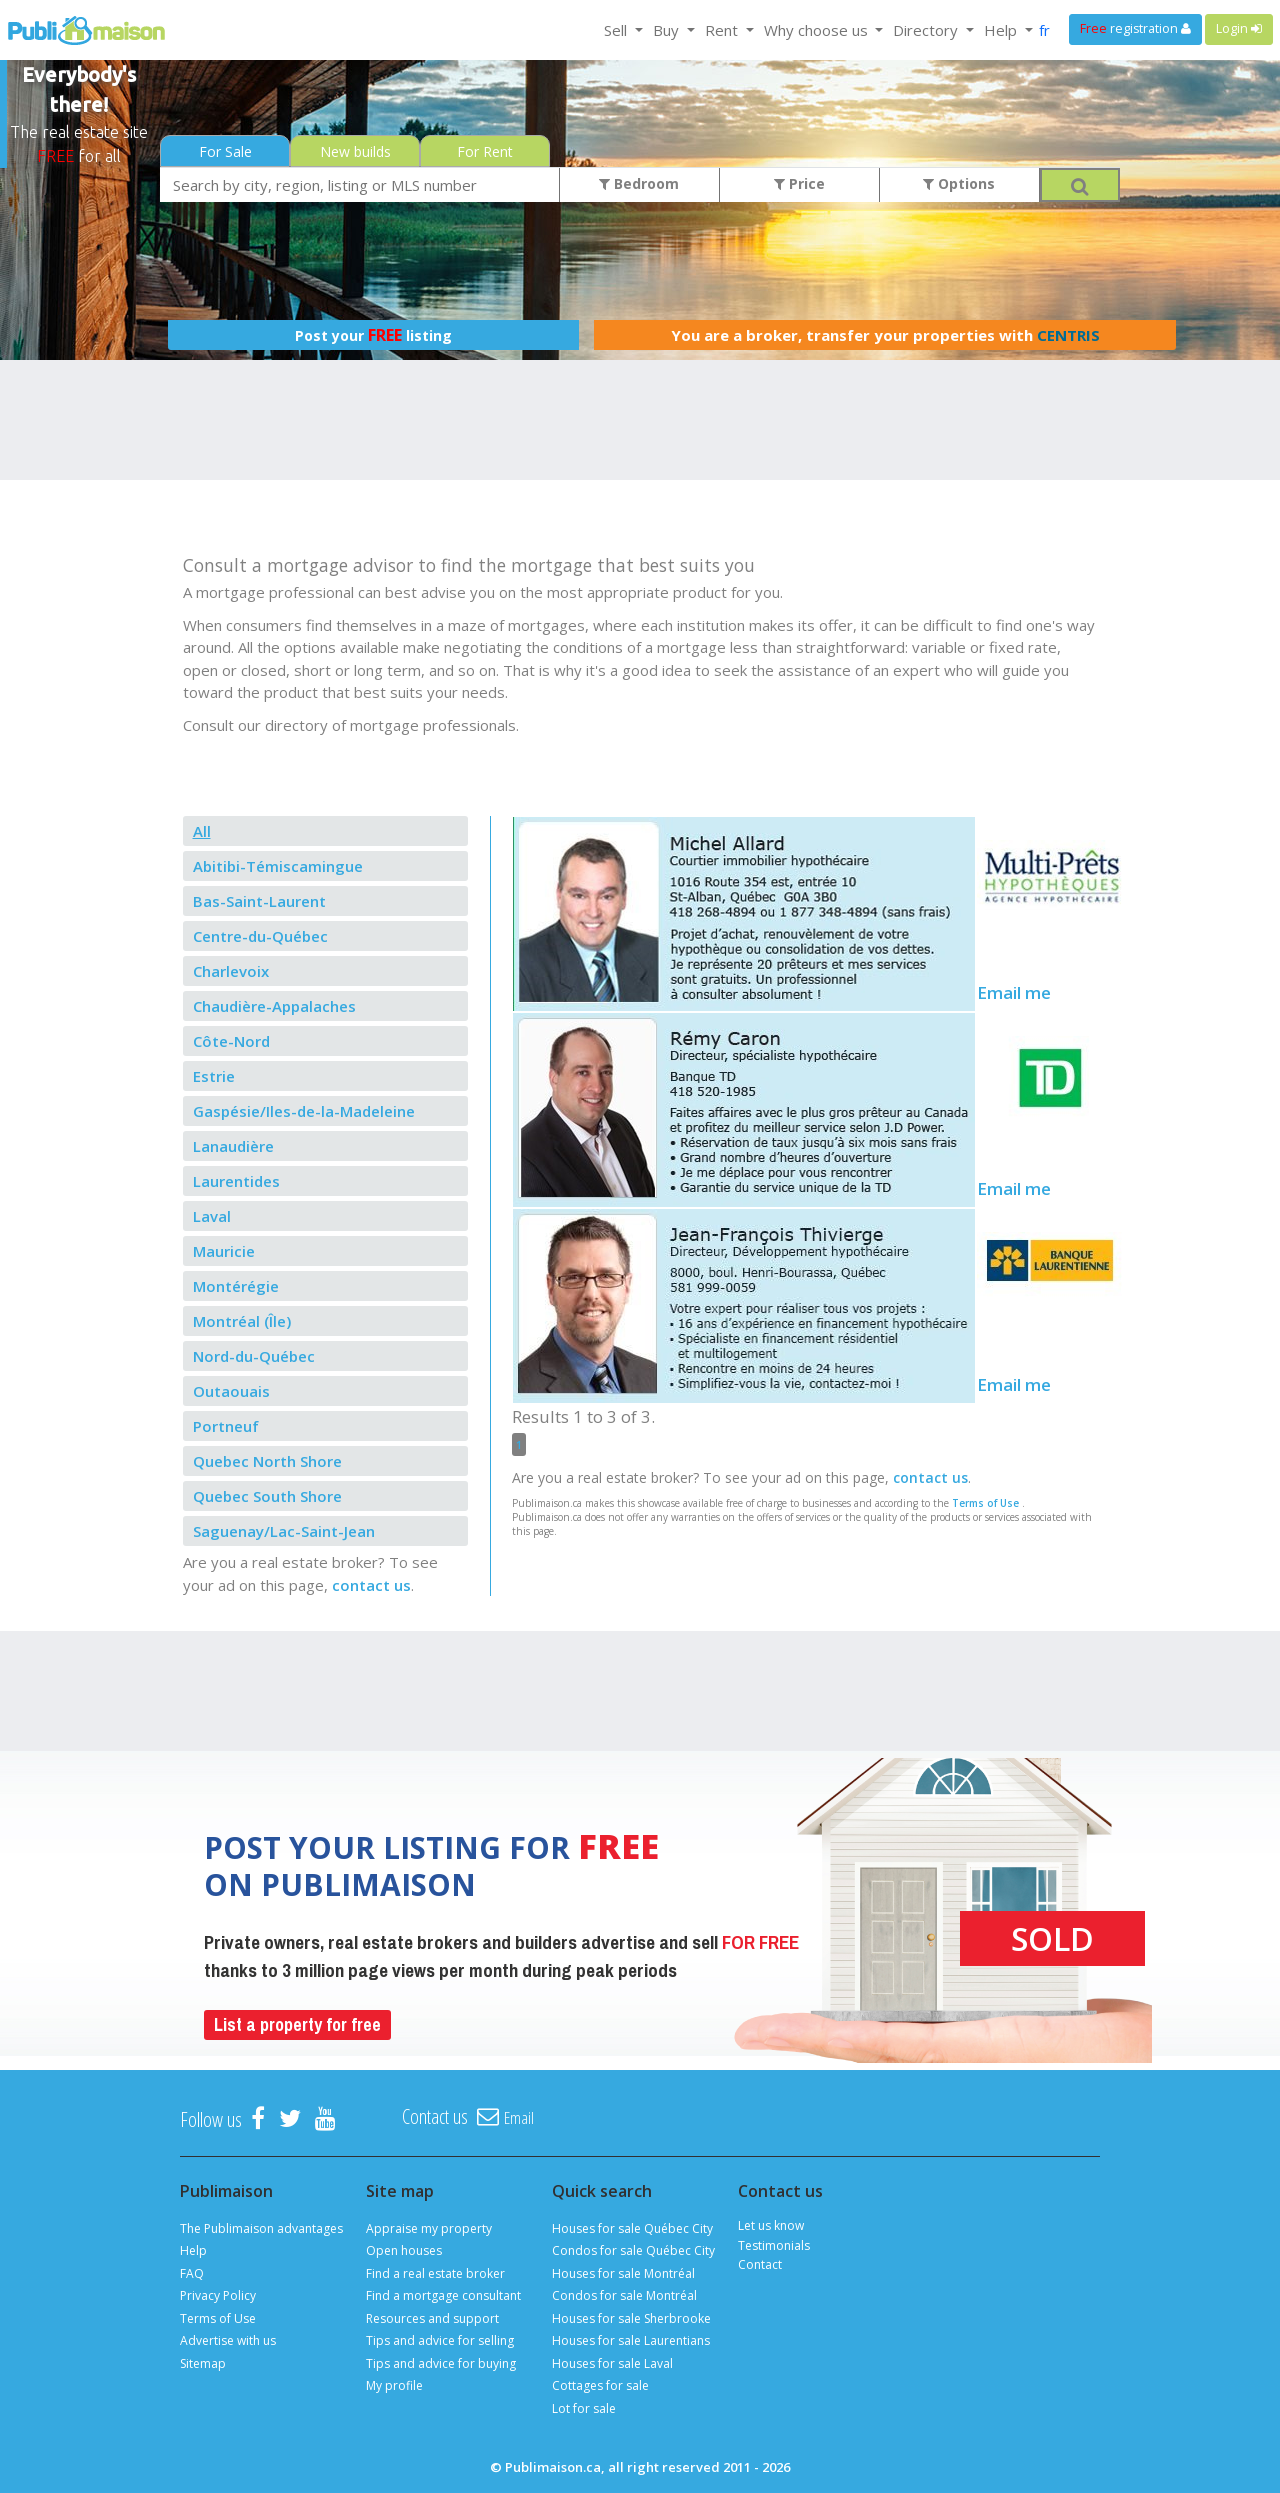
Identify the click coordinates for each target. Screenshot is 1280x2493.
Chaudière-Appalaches (274, 1006)
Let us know (771, 2225)
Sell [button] (617, 30)
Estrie (214, 1076)
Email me (1014, 992)
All (202, 831)
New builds (355, 151)
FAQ (192, 2273)
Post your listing (373, 335)
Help (193, 2250)
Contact (760, 2264)
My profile (394, 2385)
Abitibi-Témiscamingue (278, 866)
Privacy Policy (218, 2295)
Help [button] (1002, 30)
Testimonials (774, 2245)
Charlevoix (231, 971)
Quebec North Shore (267, 1461)
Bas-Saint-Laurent (259, 901)
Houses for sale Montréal (623, 2273)
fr (1044, 30)
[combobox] (360, 184)
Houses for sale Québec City (632, 2228)
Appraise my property (429, 2228)
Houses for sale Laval (612, 2363)
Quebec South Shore (267, 1496)
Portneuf (226, 1426)
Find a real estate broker (435, 2273)
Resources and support (432, 2318)
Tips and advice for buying (441, 2363)
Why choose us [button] (818, 30)
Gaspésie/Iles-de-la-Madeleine (304, 1111)
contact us (371, 1585)
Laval (212, 1216)
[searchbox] (360, 184)
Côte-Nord (231, 1041)
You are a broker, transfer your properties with (885, 335)
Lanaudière (233, 1146)
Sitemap (203, 2363)
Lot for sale (584, 2408)
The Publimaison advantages (261, 2228)
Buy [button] (668, 30)
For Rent (485, 151)
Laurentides (236, 1181)
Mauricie (224, 1251)
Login (1239, 28)
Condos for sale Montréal (624, 2295)
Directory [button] (927, 30)
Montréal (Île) (242, 1321)
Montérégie (236, 1286)
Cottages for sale (600, 2385)
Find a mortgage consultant (443, 2295)
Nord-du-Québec (254, 1356)
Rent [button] (723, 30)
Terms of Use (985, 1503)
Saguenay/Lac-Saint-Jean (284, 1531)
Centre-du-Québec (260, 936)
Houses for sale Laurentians (631, 2340)
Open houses (404, 2250)
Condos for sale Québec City (633, 2250)
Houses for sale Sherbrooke (631, 2318)
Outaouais (231, 1391)
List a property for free (297, 2024)
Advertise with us (228, 2340)
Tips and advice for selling (440, 2340)
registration (1135, 28)
